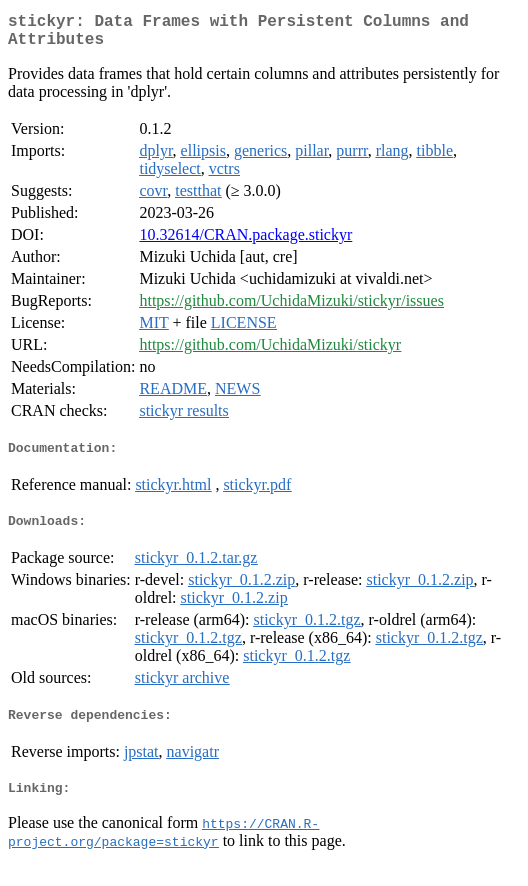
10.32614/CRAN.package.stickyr (245, 242)
